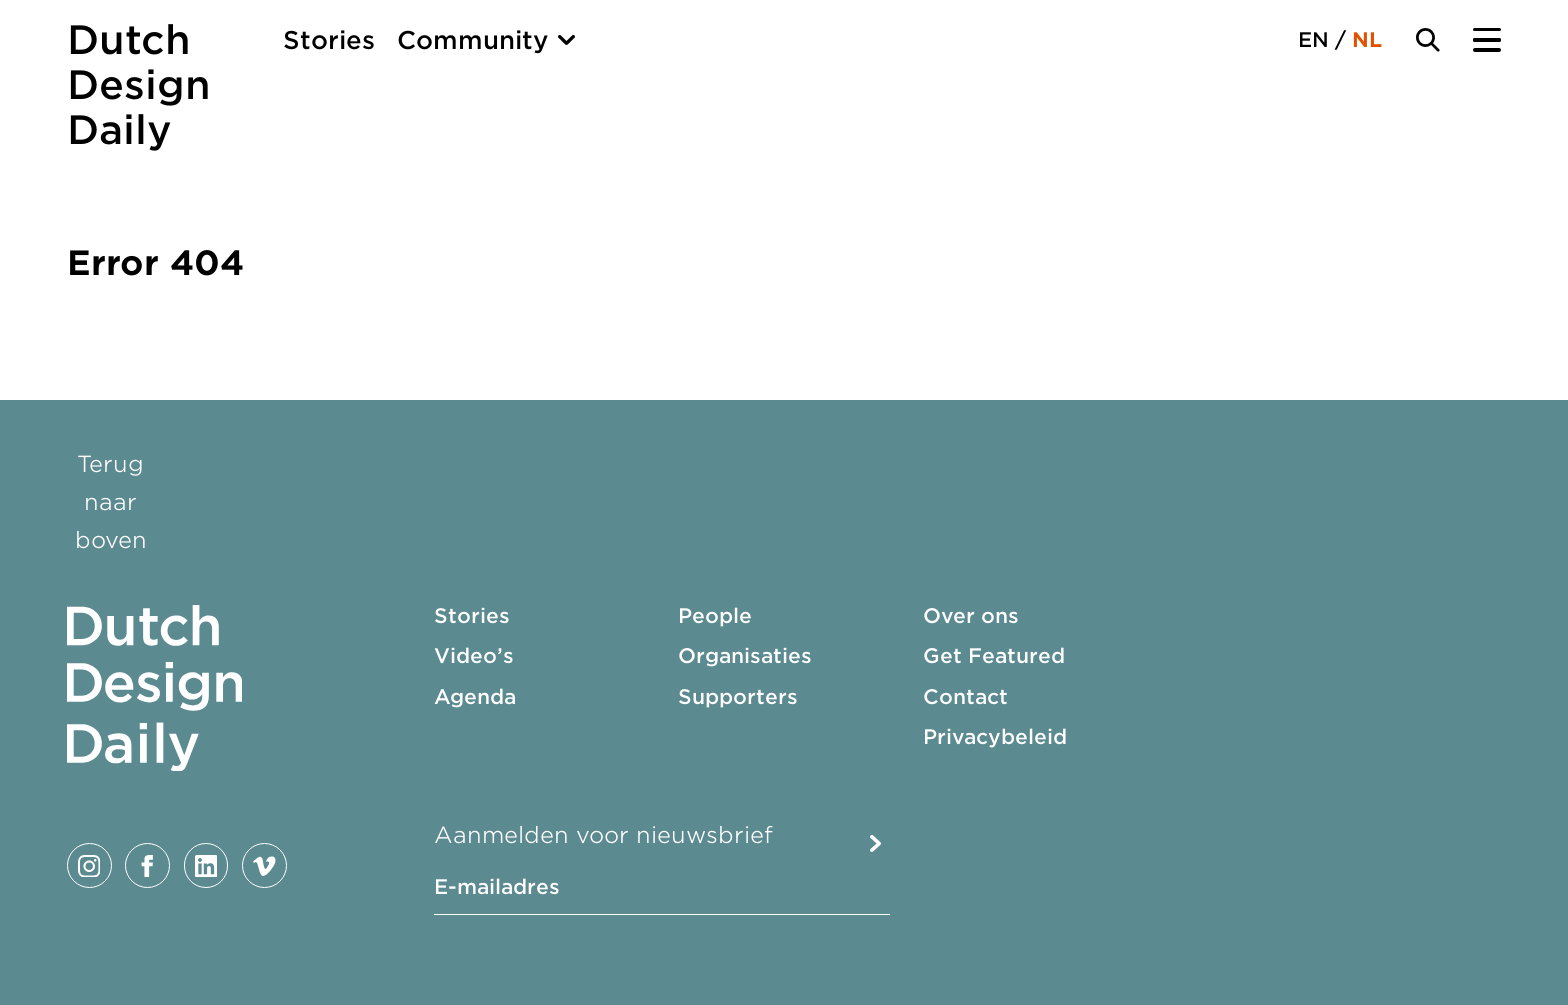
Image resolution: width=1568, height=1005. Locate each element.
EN (1313, 40)
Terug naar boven (111, 501)
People (715, 616)
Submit (875, 843)
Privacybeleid (995, 737)
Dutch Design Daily (139, 85)
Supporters (738, 697)
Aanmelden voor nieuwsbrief (603, 834)
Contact (965, 697)
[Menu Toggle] (1487, 40)
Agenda (475, 697)
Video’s (474, 656)
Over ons (971, 616)
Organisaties (745, 656)
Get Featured (994, 656)
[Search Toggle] (1428, 40)
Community (473, 40)
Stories (329, 40)
